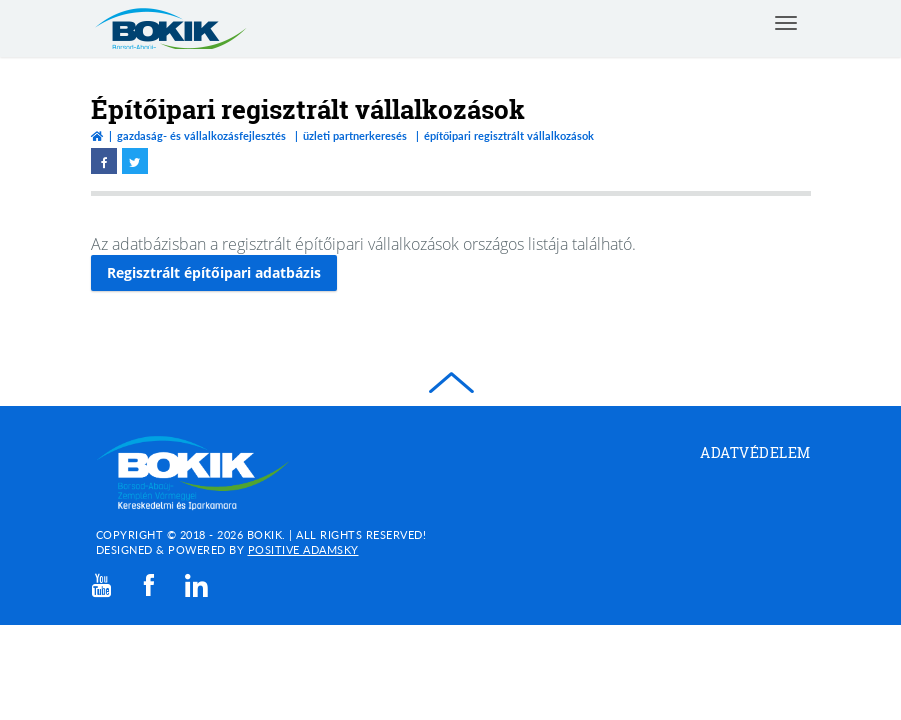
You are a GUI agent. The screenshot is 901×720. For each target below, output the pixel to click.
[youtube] (102, 585)
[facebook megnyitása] (104, 161)
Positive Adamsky (303, 549)
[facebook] (149, 585)
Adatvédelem (755, 452)
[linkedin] (196, 585)
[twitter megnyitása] (135, 161)
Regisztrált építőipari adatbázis (214, 272)
